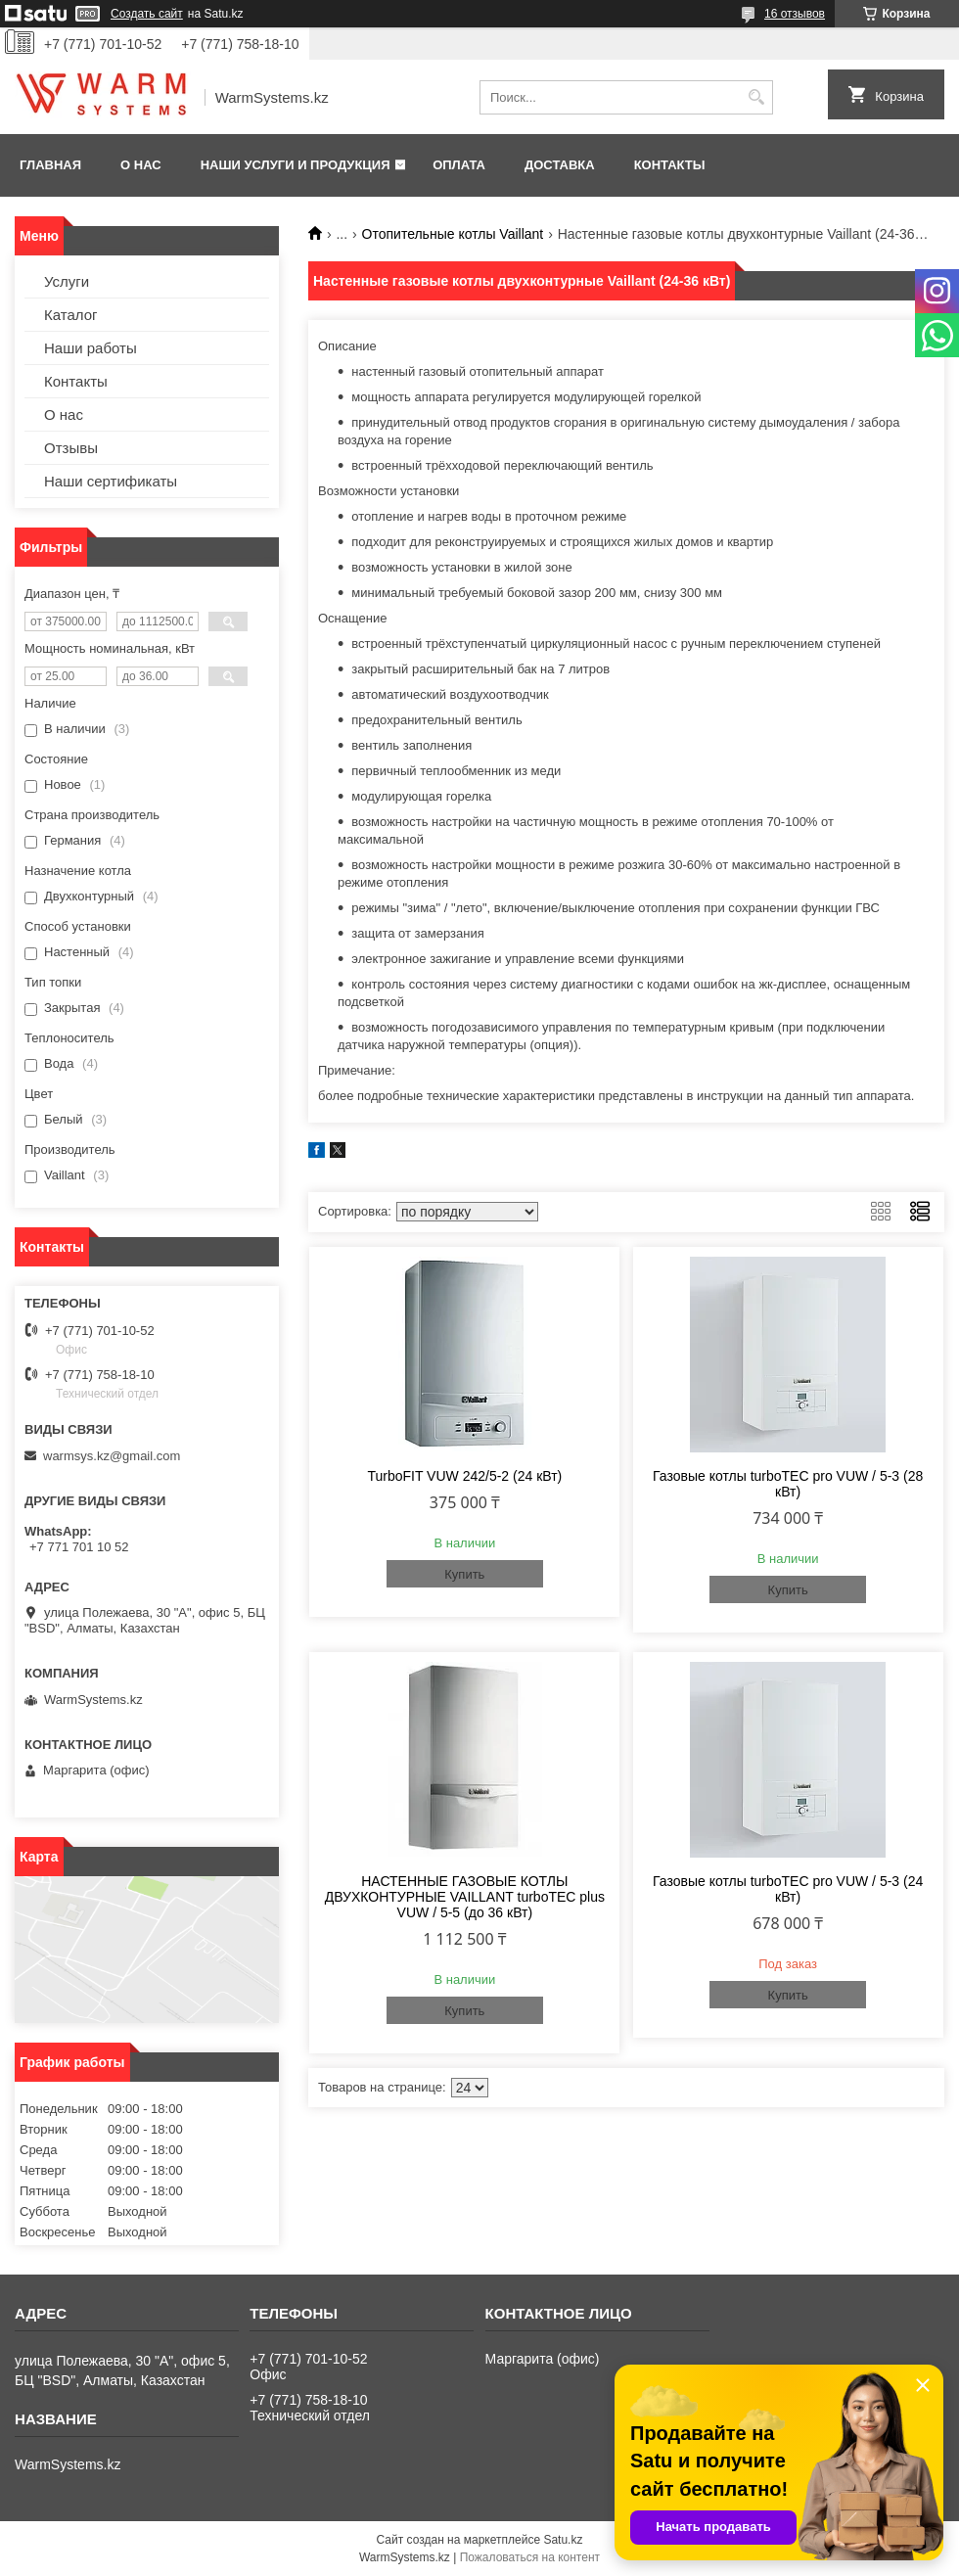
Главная (50, 165)
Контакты (670, 165)
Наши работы (90, 348)
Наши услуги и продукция (295, 165)
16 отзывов (794, 14)
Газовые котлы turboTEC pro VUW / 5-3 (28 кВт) (788, 1483)
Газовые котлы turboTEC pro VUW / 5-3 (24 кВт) (788, 1889)
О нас (140, 165)
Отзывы (71, 447)
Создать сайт (147, 14)
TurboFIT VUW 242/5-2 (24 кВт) (464, 1476)
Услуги (66, 281)
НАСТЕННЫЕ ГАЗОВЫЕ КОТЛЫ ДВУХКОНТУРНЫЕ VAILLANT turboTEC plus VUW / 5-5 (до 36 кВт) (465, 1896)
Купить (464, 1574)
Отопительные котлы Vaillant (453, 234)
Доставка (560, 165)
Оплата (459, 165)
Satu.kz (562, 2540)
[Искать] (756, 97)
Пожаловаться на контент (530, 2557)
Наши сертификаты (110, 481)
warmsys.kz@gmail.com (111, 1456)
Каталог (71, 314)
